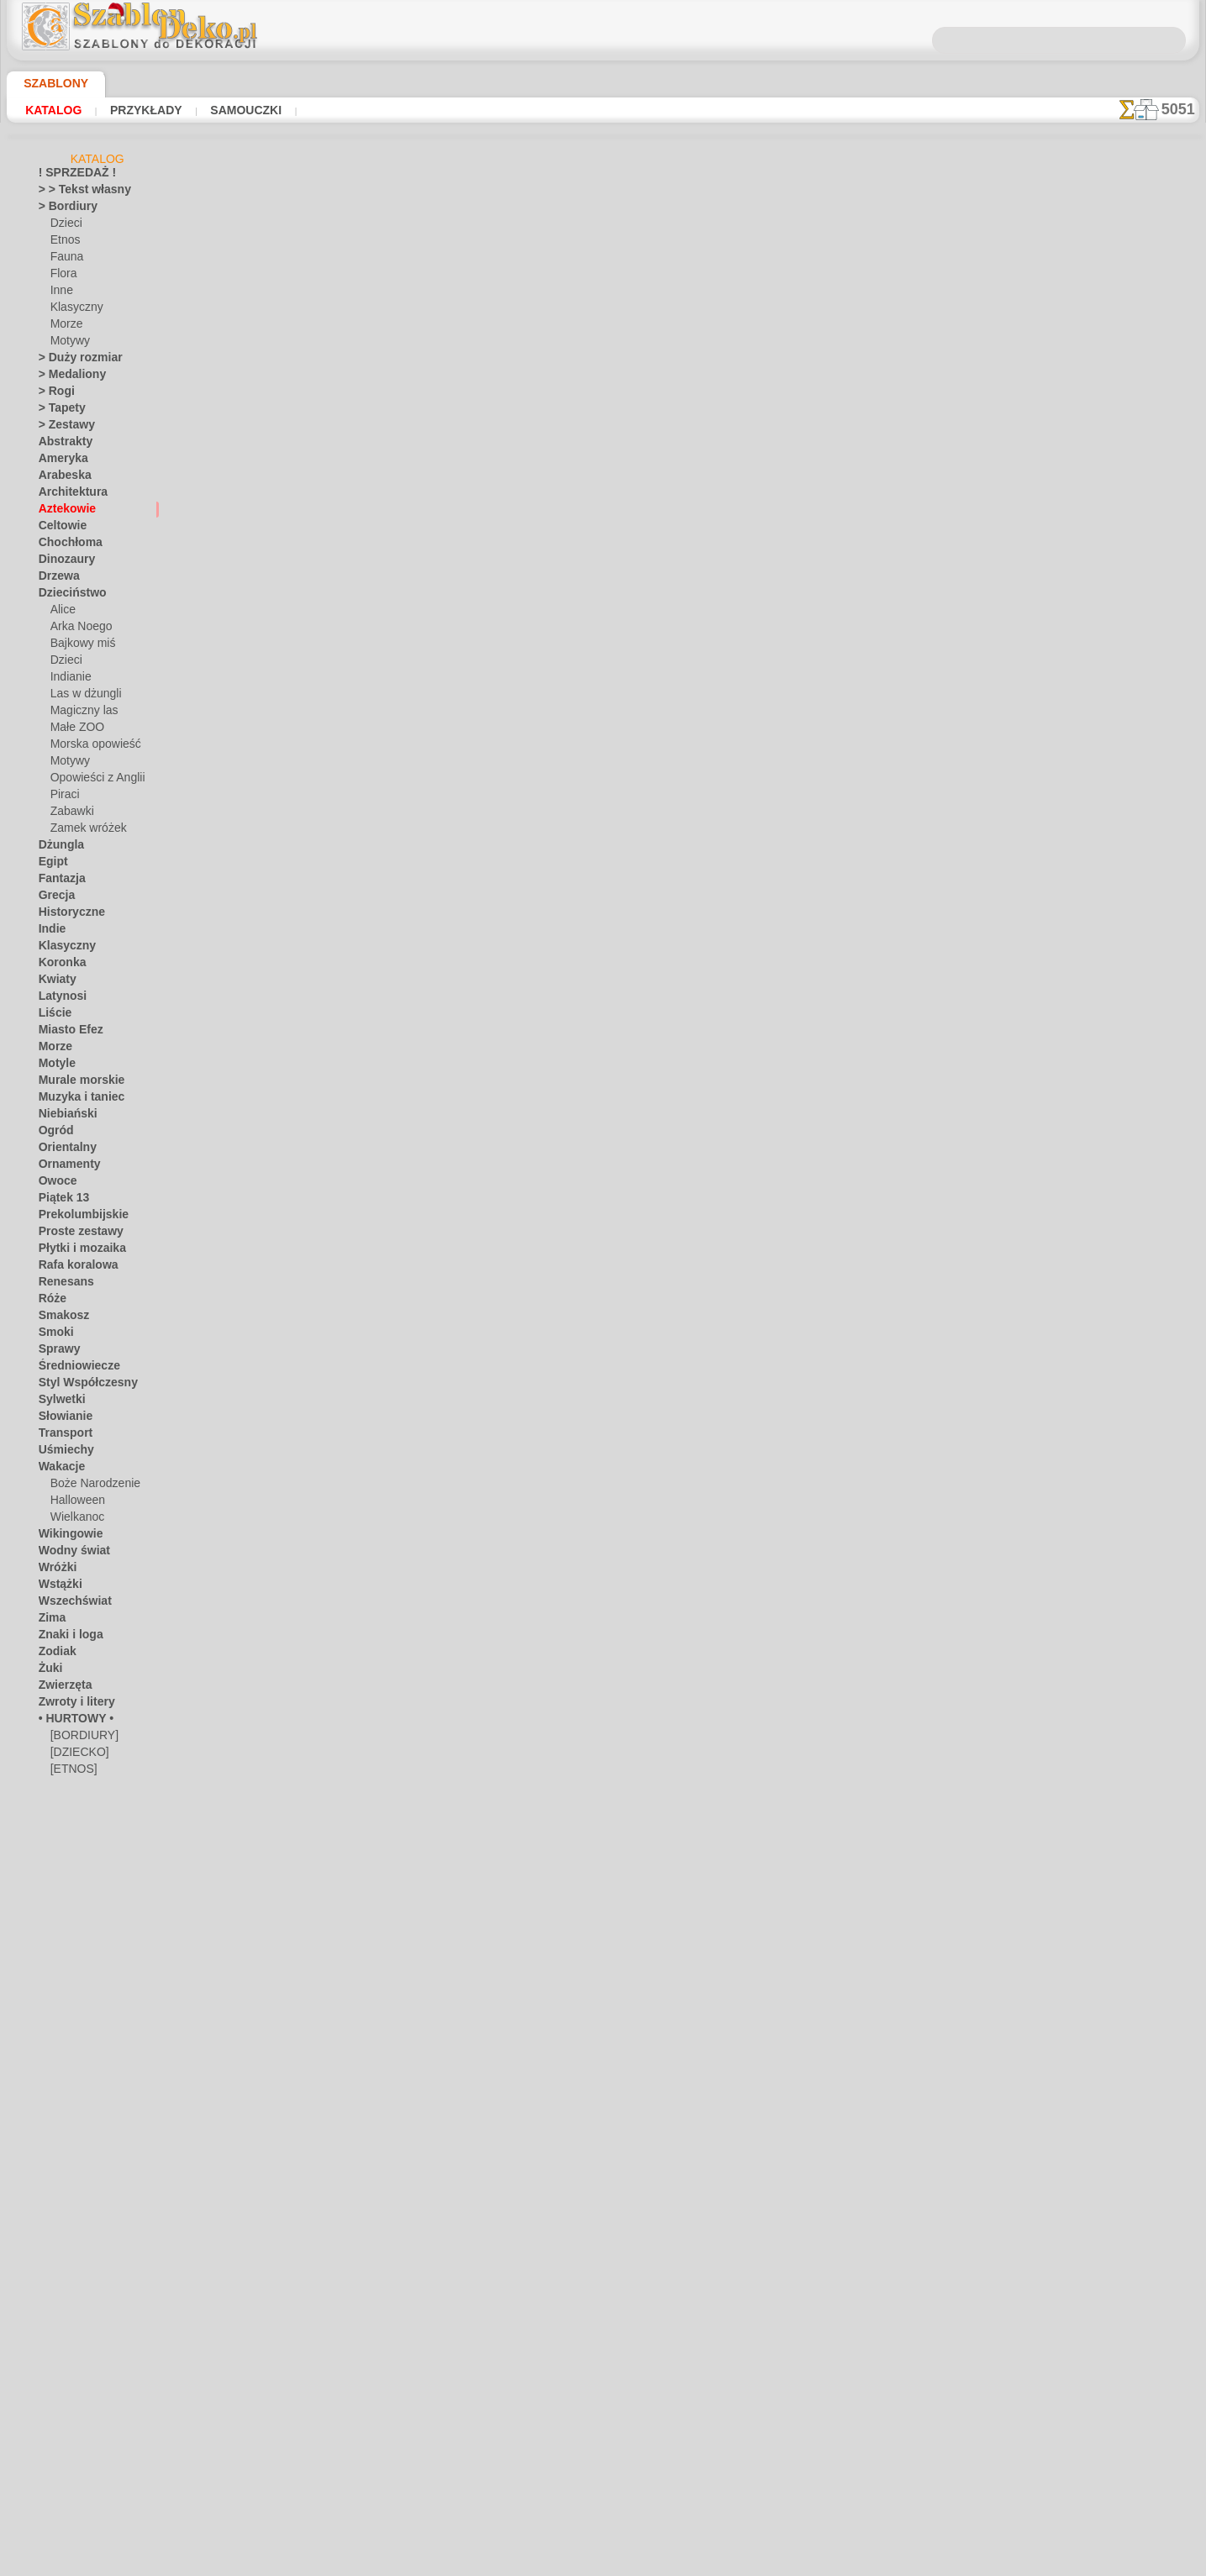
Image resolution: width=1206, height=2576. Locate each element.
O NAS (494, 2353)
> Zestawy (61, 427)
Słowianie (61, 1419)
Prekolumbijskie (74, 1217)
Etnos (63, 242)
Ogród (53, 1133)
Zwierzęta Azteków (394, 1320)
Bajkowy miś (79, 646)
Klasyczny (73, 310)
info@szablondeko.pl (603, 2469)
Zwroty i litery (71, 1704)
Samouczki (222, 110)
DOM (451, 2353)
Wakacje (58, 1469)
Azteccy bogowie (387, 1197)
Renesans (61, 1284)
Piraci (63, 797)
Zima (50, 1620)
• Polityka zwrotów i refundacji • (603, 2441)
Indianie (68, 679)
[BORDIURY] (80, 1738)
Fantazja (59, 881)
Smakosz (59, 1318)
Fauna (65, 259)
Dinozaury (63, 562)
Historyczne (66, 915)
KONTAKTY (553, 2353)
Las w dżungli (81, 696)
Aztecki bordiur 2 (387, 826)
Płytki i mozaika (75, 1251)
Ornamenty (65, 1167)
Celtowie (58, 528)
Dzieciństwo (67, 595)
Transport (61, 1435)
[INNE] (66, 1788)
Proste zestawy (74, 1234)
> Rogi (52, 394)
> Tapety (57, 410)
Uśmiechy (61, 1452)
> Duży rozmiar (73, 360)
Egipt (50, 864)
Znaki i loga (65, 1637)
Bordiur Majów (381, 1567)
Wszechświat (69, 1603)
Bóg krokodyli (379, 2061)
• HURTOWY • (70, 1721)
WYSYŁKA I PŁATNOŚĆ (654, 2353)
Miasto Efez (66, 1032)
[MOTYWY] (76, 1805)
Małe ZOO (74, 730)
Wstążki (57, 1587)
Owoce (54, 1183)
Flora (62, 276)
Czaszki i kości (379, 332)
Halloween (74, 1503)
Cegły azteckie (381, 1938)
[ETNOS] (70, 1772)
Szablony (50, 83)
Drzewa (56, 578)
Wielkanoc (74, 1519)
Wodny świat (69, 1553)
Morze (65, 326)
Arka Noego (77, 629)
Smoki (52, 1335)
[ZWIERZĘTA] (81, 1856)
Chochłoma (65, 545)
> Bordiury (62, 209)
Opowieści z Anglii (91, 780)
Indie (50, 931)
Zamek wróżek (83, 831)
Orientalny (63, 1150)
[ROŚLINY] (76, 1822)
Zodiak (54, 1654)
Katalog (50, 110)
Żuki (48, 1671)
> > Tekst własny (75, 192)
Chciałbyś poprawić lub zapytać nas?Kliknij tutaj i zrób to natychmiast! (603, 2297)
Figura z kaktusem (390, 1444)
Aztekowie (62, 511)
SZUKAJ (749, 2353)
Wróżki (55, 1570)
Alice (61, 612)
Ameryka (59, 461)
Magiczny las (80, 713)
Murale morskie (75, 1083)
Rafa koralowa (72, 1267)
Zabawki (69, 814)
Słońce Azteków (384, 1814)
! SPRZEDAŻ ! (70, 175)
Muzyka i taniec (75, 1099)
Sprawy (56, 1351)
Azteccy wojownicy (393, 1691)
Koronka (58, 965)
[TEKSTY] (71, 1839)
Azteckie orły (377, 950)
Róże (50, 1301)
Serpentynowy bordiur (402, 456)
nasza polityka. (833, 2562)
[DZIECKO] (76, 1755)
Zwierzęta (61, 1687)
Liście (52, 1015)
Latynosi (59, 999)
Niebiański (63, 1116)
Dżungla (57, 847)
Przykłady (132, 110)
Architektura (68, 494)
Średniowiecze (71, 1368)
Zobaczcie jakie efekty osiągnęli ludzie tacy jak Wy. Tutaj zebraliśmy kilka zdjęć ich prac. (1115, 868)
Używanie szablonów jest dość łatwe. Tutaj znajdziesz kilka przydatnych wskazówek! (1115, 759)
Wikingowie (65, 1536)
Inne (60, 293)
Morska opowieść (91, 746)
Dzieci (64, 226)
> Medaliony (66, 377)
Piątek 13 (59, 1200)
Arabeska (60, 478)
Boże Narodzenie (89, 1486)
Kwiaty (54, 982)
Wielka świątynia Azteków (413, 579)
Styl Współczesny (79, 1385)
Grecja (54, 898)
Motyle (55, 1066)
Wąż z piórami (379, 1073)
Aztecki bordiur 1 (387, 703)
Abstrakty (62, 444)
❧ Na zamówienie (80, 1872)
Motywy (69, 343)
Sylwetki (57, 1402)
